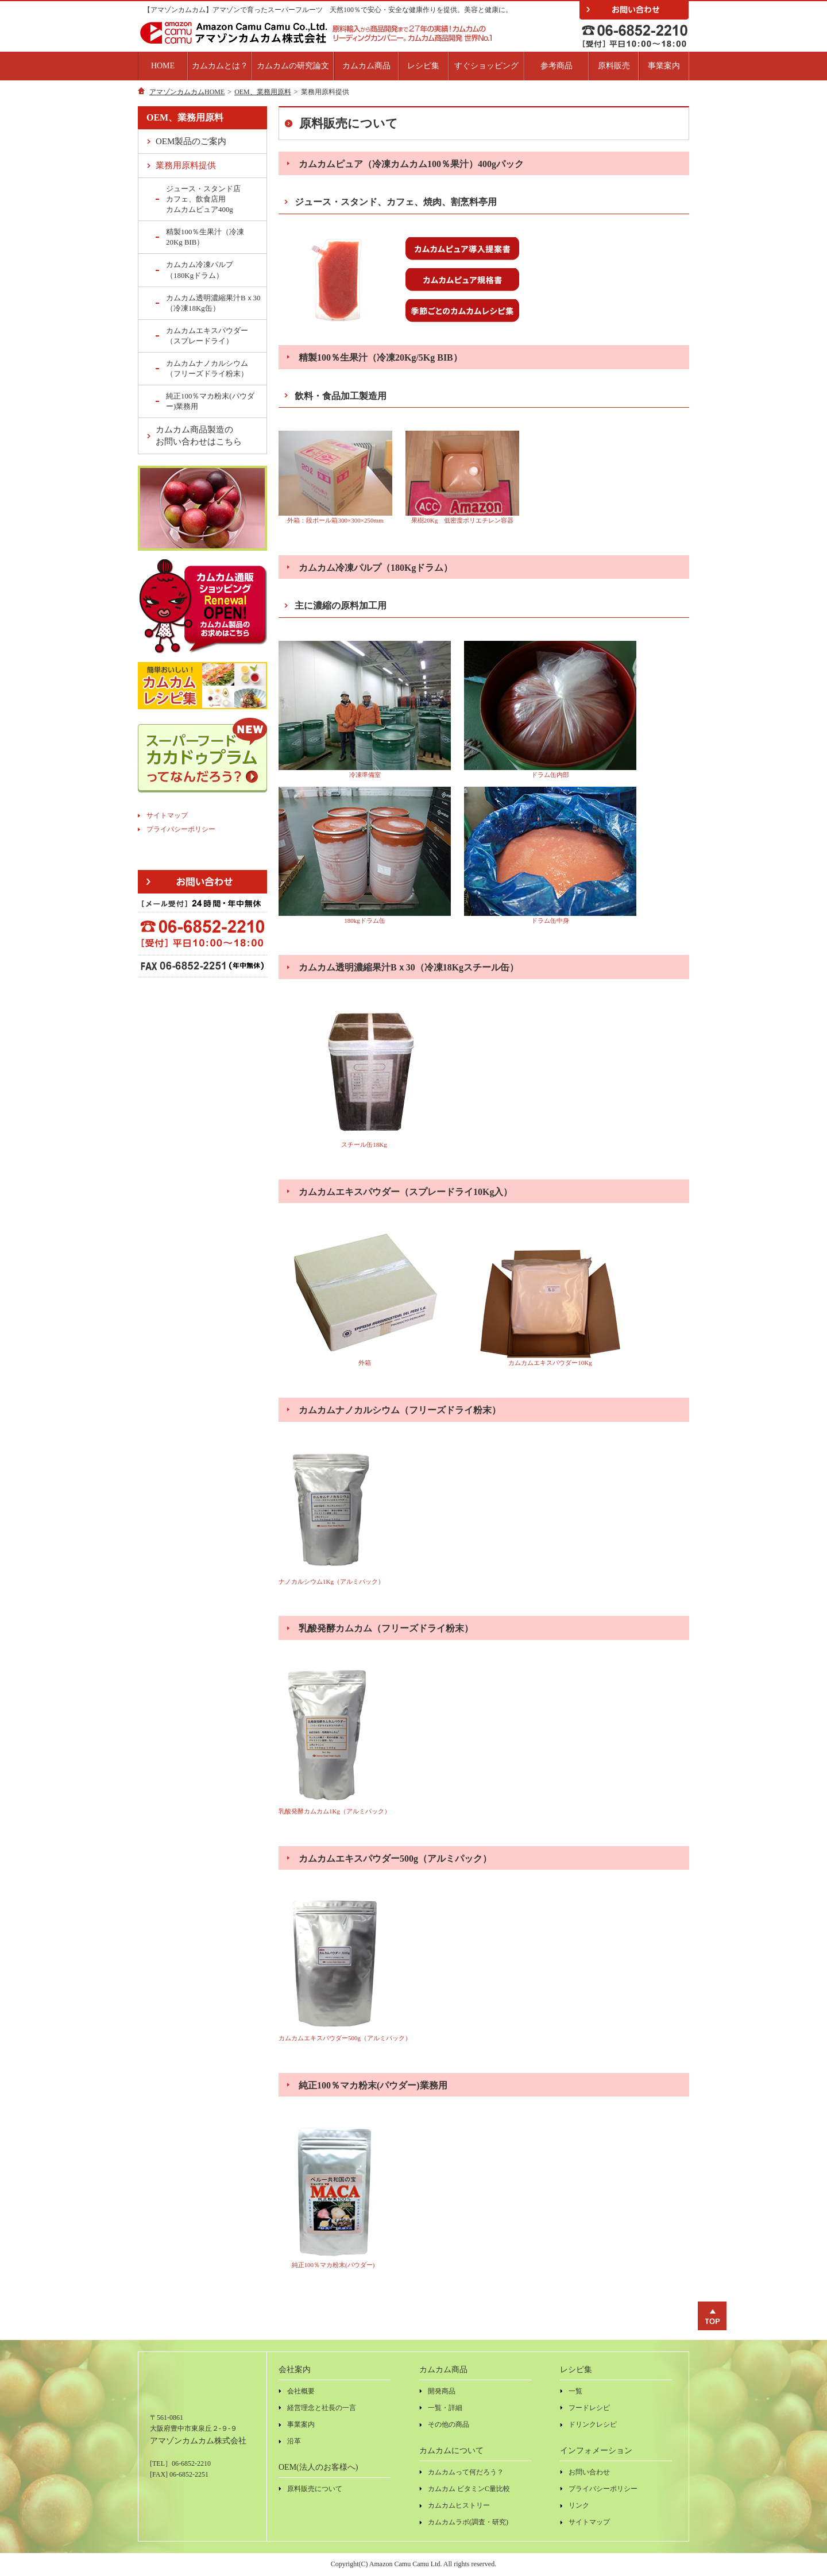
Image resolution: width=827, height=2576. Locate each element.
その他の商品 (448, 2424)
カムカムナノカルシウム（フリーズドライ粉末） (207, 368)
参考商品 (556, 65)
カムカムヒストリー (459, 2505)
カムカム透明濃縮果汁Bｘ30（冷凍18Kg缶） (213, 302)
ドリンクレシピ (593, 2424)
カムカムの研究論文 (293, 65)
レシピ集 (423, 65)
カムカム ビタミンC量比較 (469, 2489)
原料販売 (614, 65)
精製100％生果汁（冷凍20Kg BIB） (205, 236)
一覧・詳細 (445, 2408)
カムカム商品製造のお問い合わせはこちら (199, 435)
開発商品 (441, 2391)
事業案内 (664, 65)
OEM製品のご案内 (191, 141)
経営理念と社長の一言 (321, 2408)
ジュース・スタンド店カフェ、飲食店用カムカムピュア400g (203, 199)
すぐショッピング (486, 65)
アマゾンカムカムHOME (187, 92)
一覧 (575, 2391)
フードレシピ (589, 2408)
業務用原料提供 (186, 165)
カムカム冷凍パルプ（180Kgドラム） (199, 269)
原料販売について (314, 2489)
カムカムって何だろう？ (466, 2472)
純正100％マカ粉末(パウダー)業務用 (210, 401)
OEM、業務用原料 (262, 92)
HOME (163, 65)
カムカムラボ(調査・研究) (468, 2522)
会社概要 (301, 2391)
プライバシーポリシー (180, 829)
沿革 (294, 2441)
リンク (579, 2505)
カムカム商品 (366, 65)
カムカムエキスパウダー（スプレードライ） (207, 335)
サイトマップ (167, 815)
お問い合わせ (589, 2472)
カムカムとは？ (220, 65)
